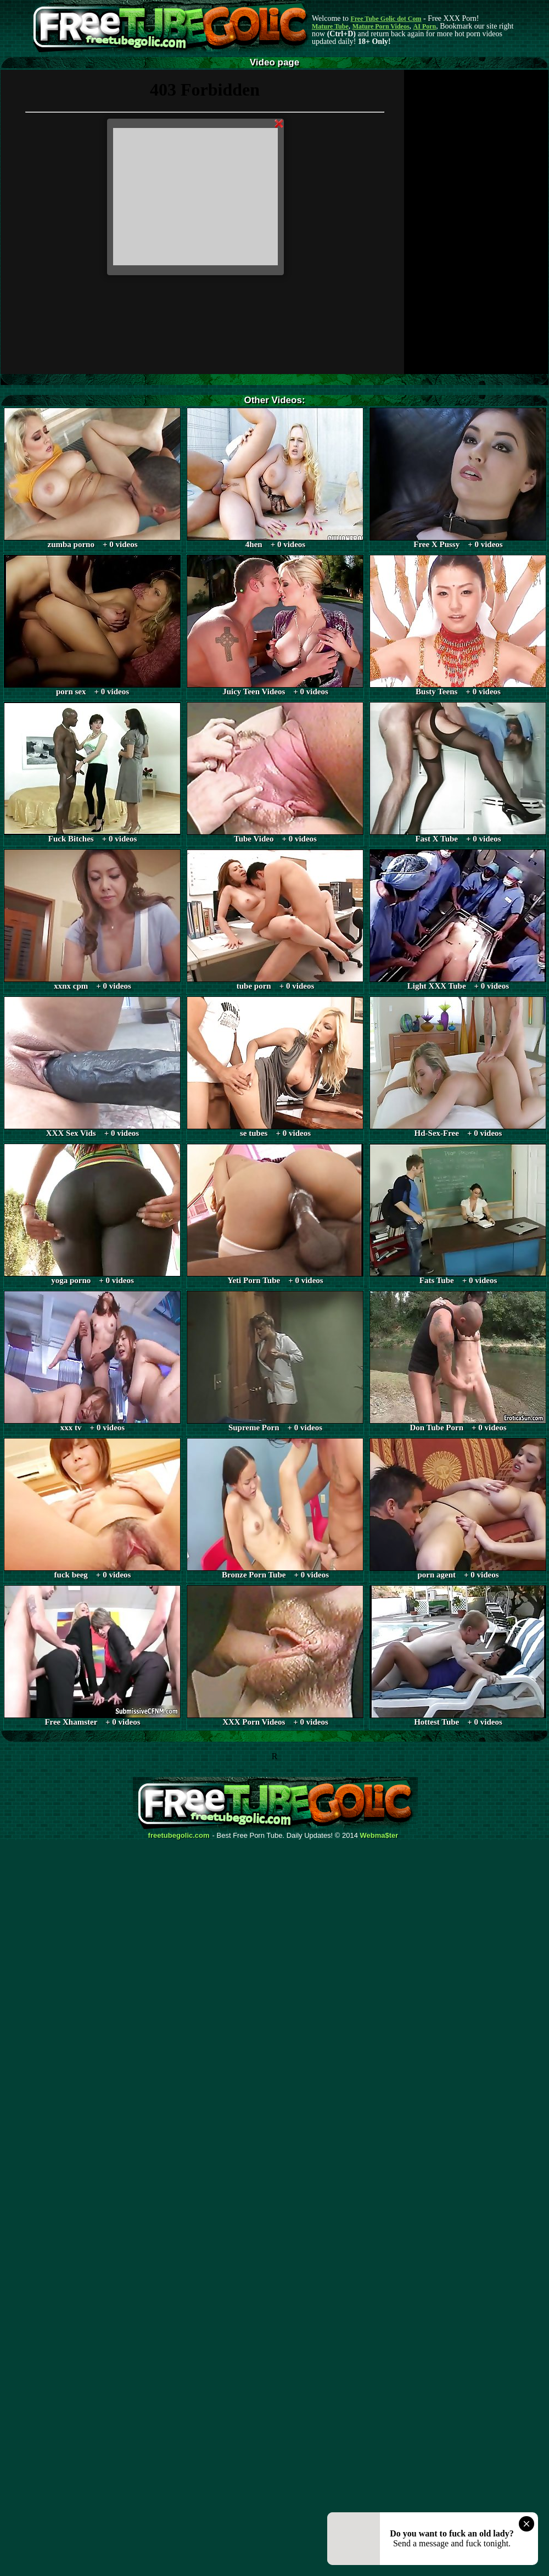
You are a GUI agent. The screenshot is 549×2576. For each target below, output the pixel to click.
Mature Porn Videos (381, 26)
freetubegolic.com (179, 1835)
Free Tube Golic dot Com (385, 19)
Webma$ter (379, 1835)
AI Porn (424, 26)
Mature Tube (330, 26)
